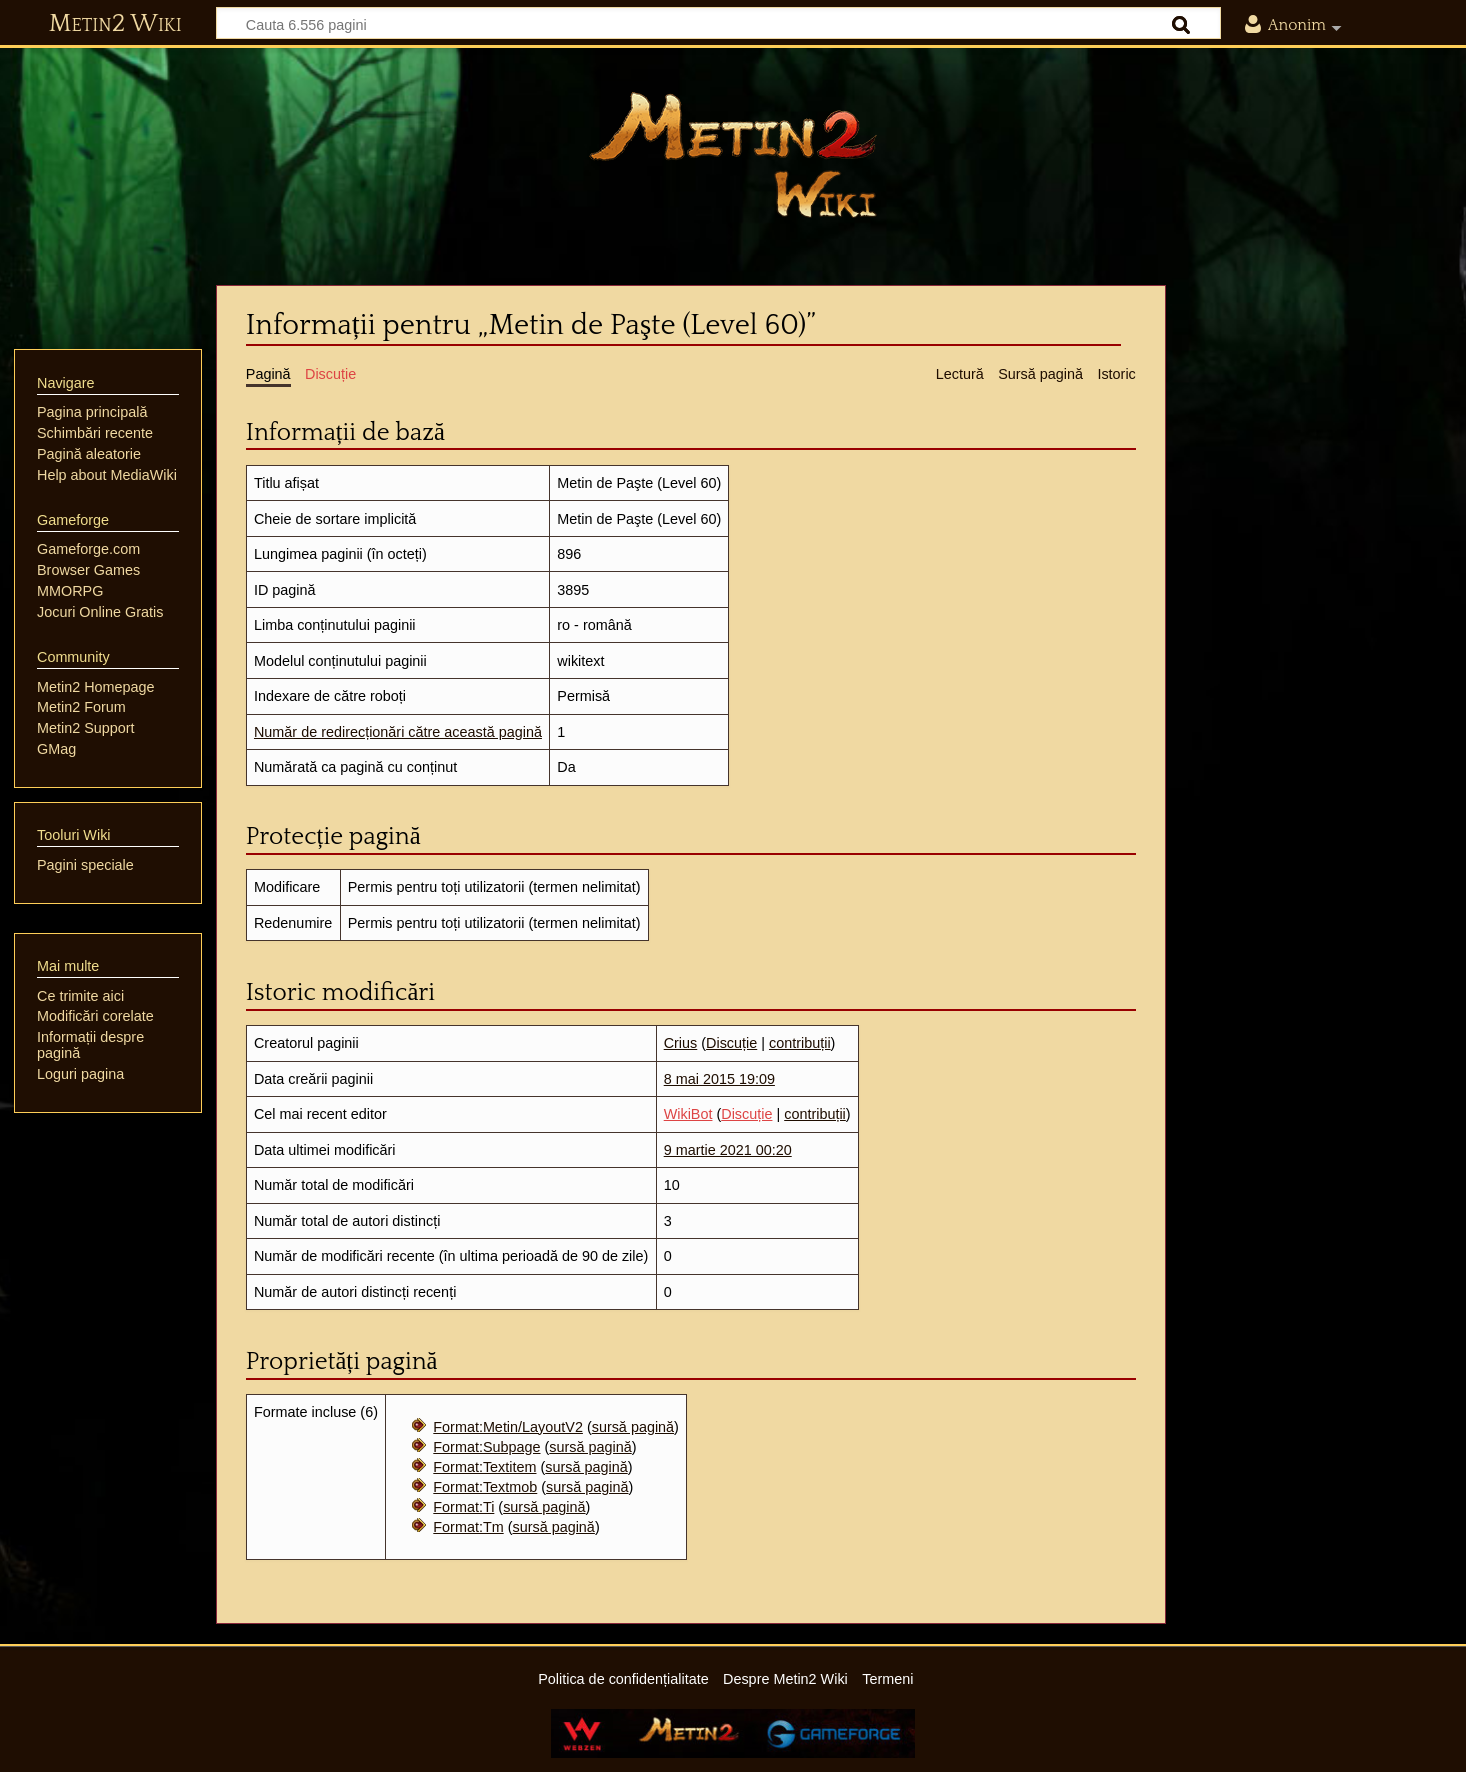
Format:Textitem (484, 1467)
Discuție (731, 1043)
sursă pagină (633, 1427)
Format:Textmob (485, 1487)
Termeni (887, 1679)
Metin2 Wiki (115, 24)
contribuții (800, 1043)
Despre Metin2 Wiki (785, 1679)
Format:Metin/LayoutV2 (508, 1427)
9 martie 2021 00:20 (728, 1150)
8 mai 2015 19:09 (719, 1079)
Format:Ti (463, 1507)
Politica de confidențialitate (623, 1679)
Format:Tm (468, 1527)
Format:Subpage (486, 1447)
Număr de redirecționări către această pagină (398, 732)
